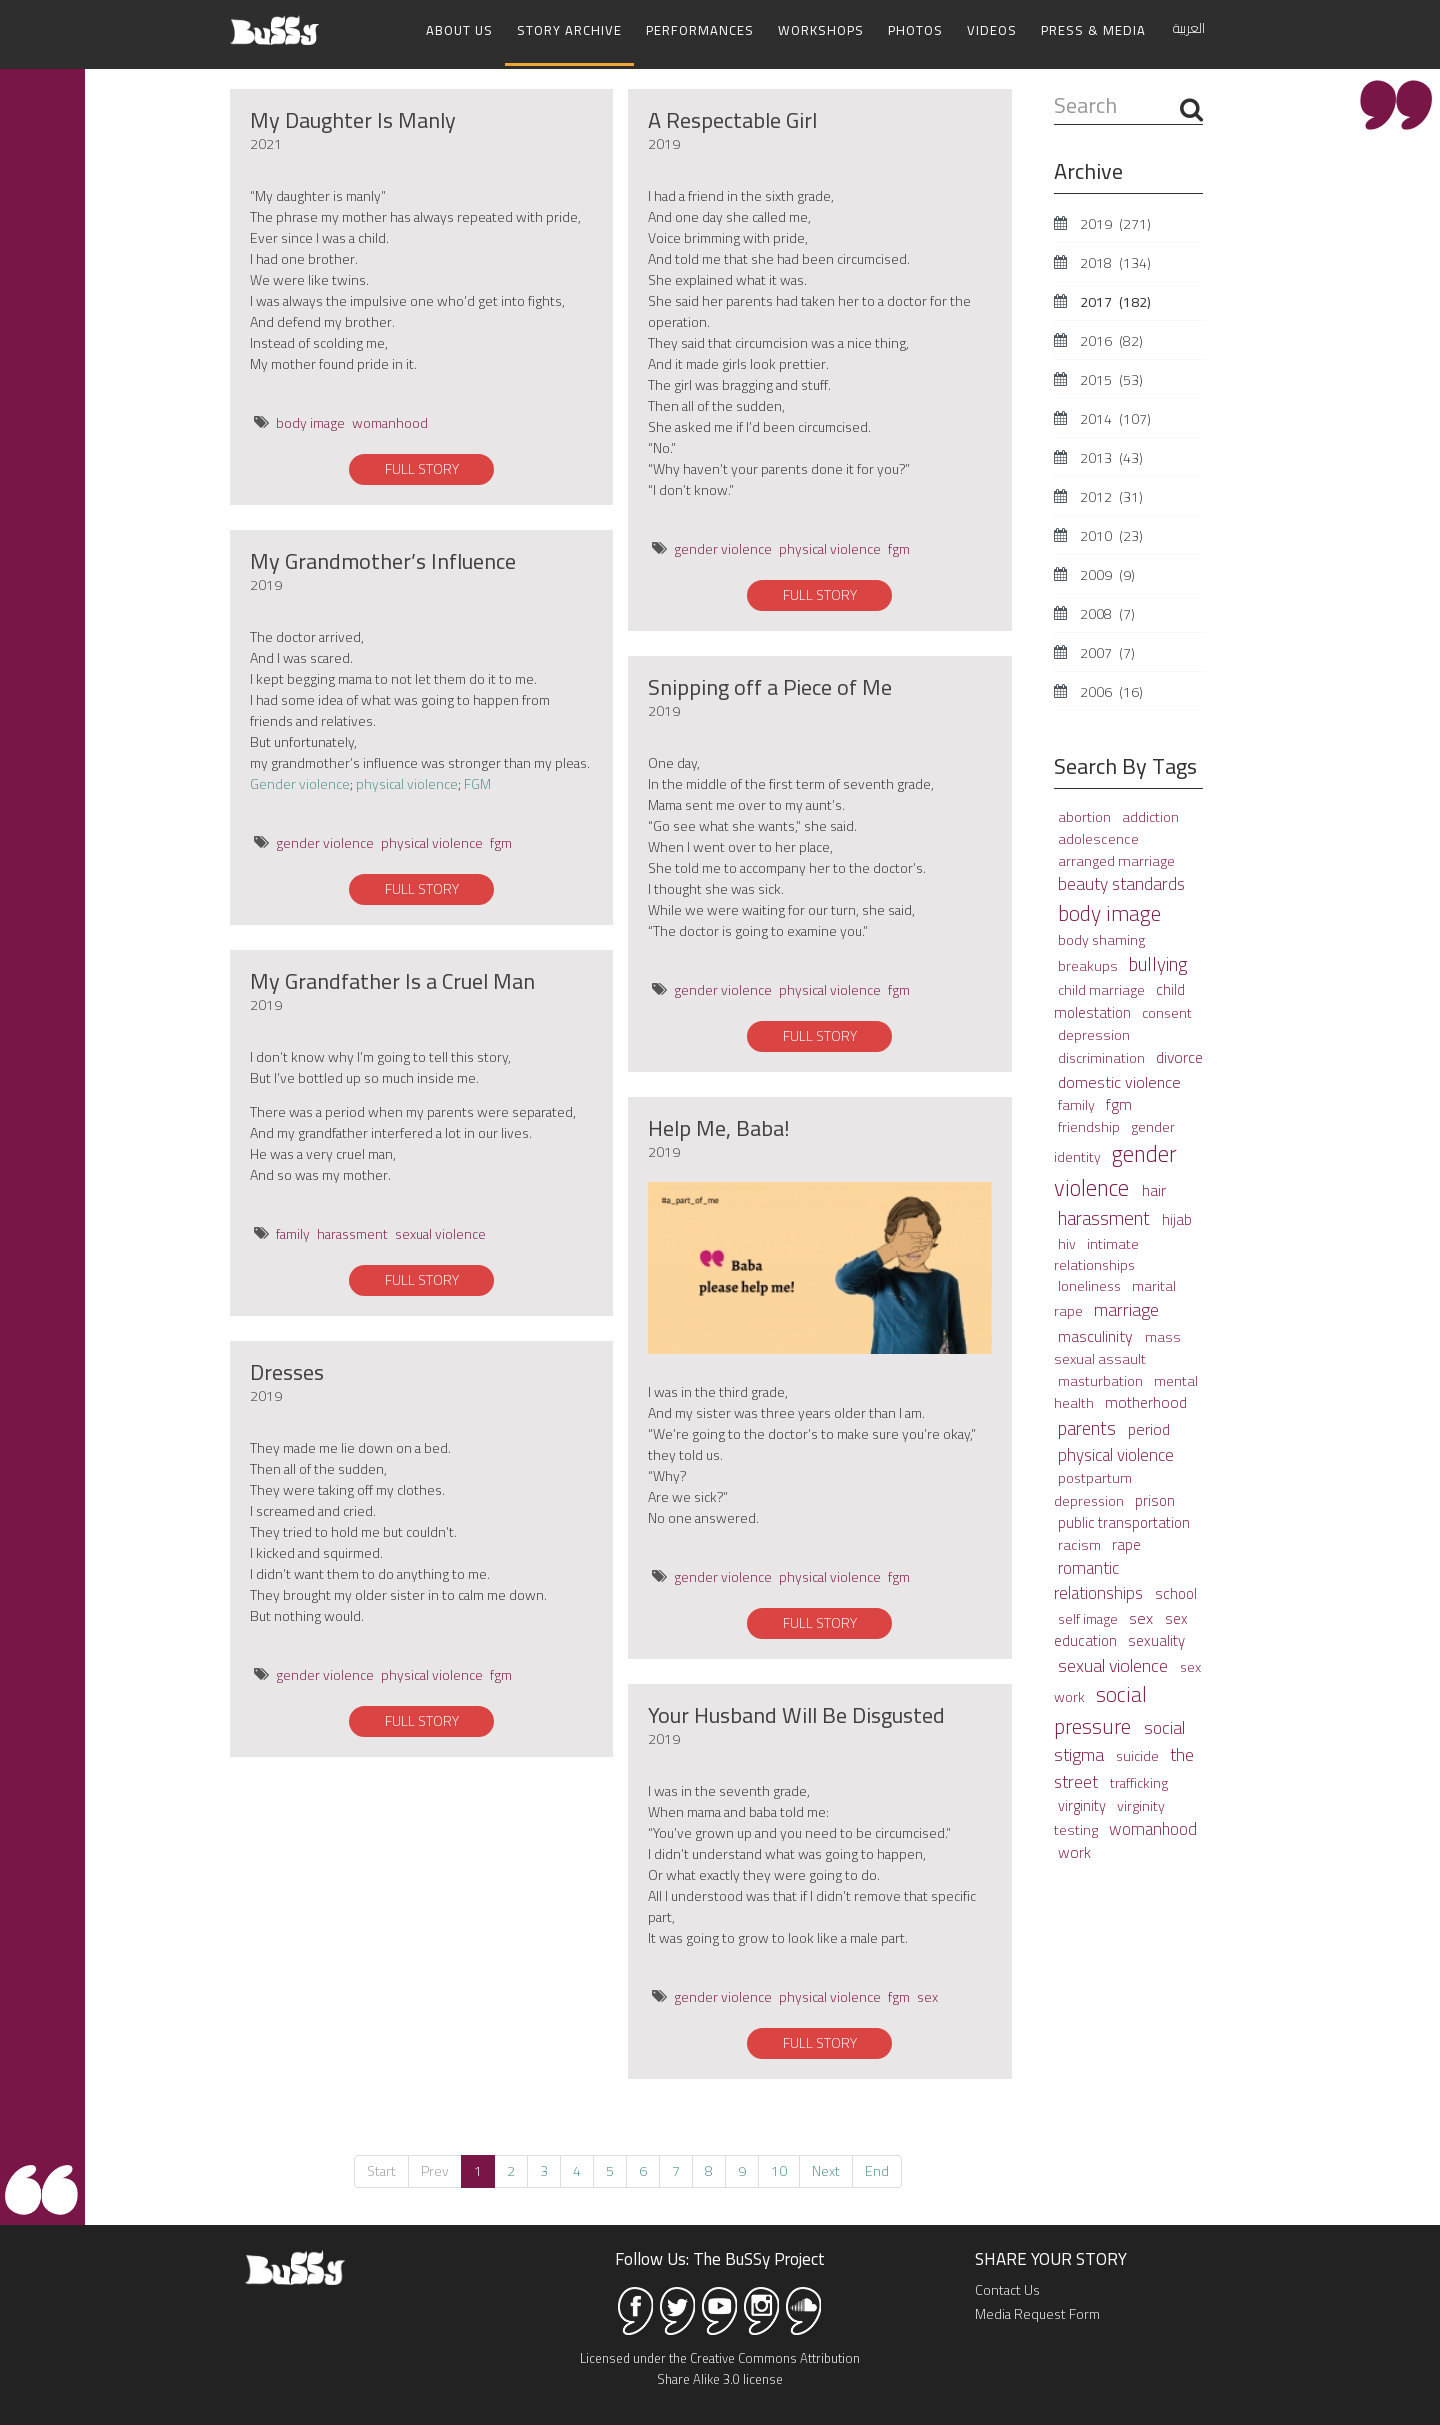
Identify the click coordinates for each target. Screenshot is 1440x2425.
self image (1089, 1616)
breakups (1089, 962)
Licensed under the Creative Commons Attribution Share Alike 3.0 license (720, 2365)
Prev (435, 2168)
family (293, 1231)
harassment (352, 1231)
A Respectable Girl (732, 117)
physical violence (407, 781)
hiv (1068, 1240)
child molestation (1119, 998)
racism (1081, 1541)
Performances (700, 30)
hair (1154, 1187)
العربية (1189, 28)
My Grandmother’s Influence (383, 558)
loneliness (1091, 1283)
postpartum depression (1093, 1486)
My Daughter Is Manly (353, 117)
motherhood (1146, 1399)
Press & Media (1093, 30)
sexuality (1156, 1637)
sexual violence (440, 1231)
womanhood (390, 420)
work (1074, 1848)
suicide (1139, 1753)
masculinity (1097, 1333)
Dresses (287, 1369)
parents (1089, 1425)
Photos (915, 30)
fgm (501, 840)
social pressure (1100, 1707)
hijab (1177, 1216)
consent (1167, 1010)
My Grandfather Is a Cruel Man (392, 978)
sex (927, 1994)
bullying (1158, 961)
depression (1094, 1031)
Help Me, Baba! (719, 1125)
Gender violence (300, 781)
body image (310, 420)
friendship (1090, 1124)
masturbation (1102, 1378)
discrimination (1103, 1055)
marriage (1126, 1306)
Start (381, 2168)
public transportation (1124, 1519)
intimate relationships (1096, 1250)
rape (1126, 1541)
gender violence (325, 840)
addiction (1150, 814)
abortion (1086, 814)
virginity (1083, 1802)
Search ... (1054, 88)
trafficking (1139, 1780)
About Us (459, 30)
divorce (1179, 1054)
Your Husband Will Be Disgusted (796, 1712)
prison (1155, 1497)
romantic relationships (1100, 1577)
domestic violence (1119, 1079)
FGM (477, 781)
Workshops (821, 30)
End (877, 2168)
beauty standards (1121, 881)
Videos (992, 30)
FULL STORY (422, 466)
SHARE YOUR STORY (1051, 2256)
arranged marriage (1116, 857)
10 (779, 2168)
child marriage (1103, 987)
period (1149, 1426)
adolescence (1098, 835)
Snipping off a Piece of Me (770, 684)
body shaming (1101, 937)
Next (826, 2168)
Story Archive (569, 30)
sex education (1120, 1626)
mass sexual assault (1117, 1344)
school (1176, 1590)
